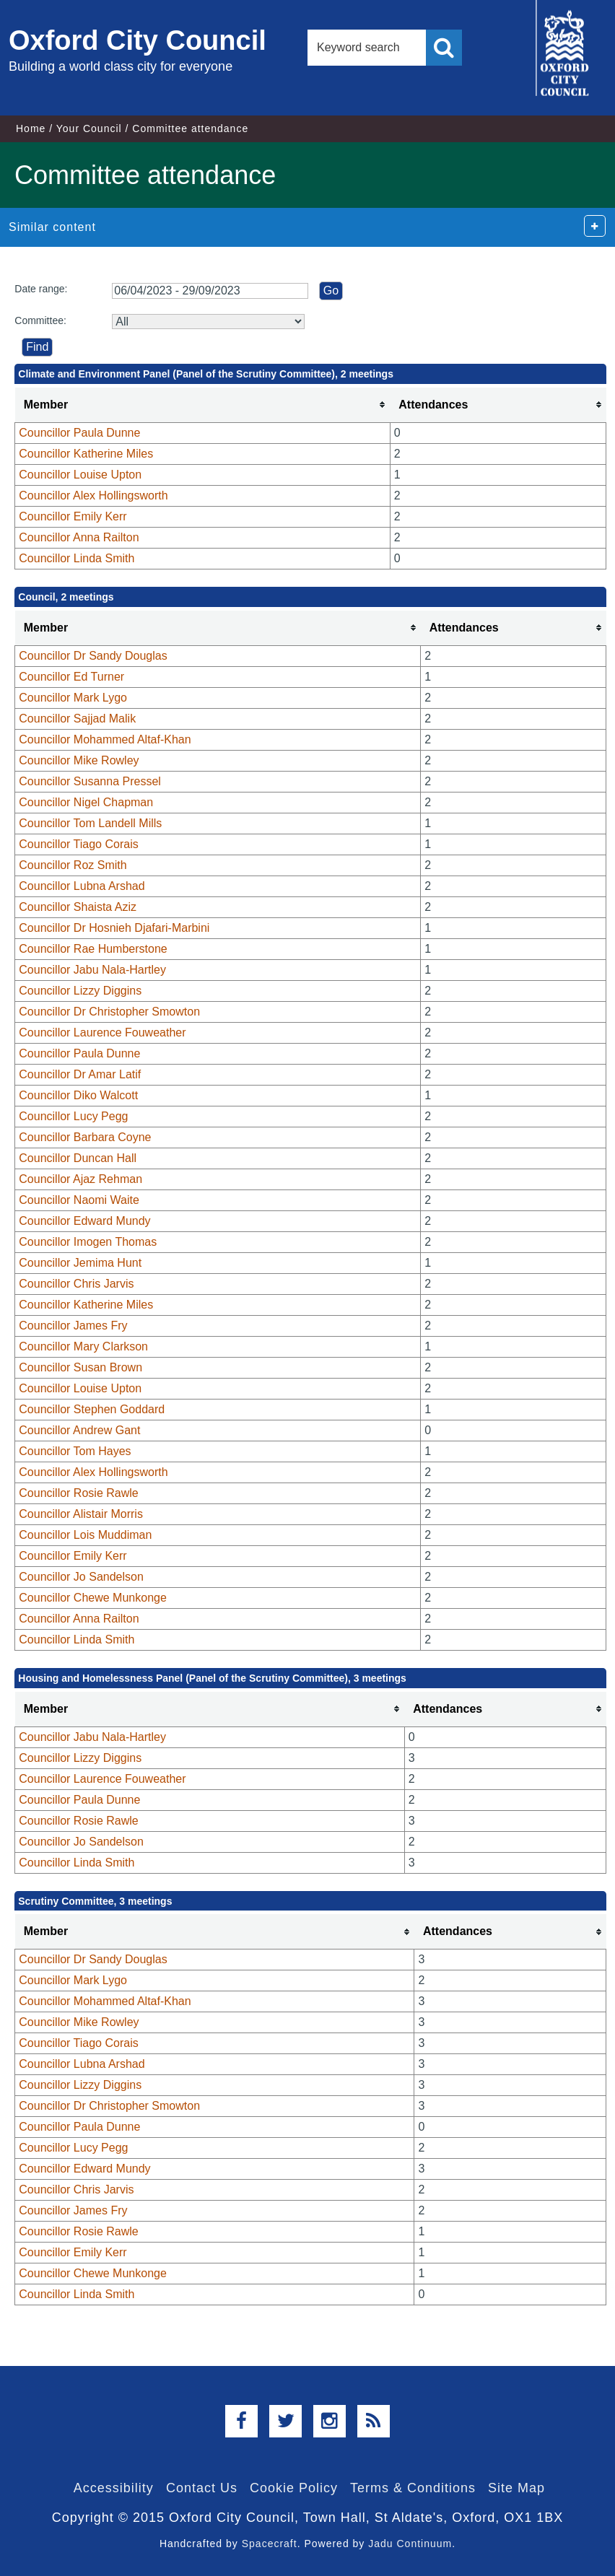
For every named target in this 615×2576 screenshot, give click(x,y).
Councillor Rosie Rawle (78, 1493)
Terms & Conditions (413, 2488)
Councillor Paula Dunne (79, 433)
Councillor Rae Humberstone (93, 949)
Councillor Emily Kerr (72, 516)
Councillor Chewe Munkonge (93, 1598)
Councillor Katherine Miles (86, 453)
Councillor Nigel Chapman (86, 802)
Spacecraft (269, 2543)
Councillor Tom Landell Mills (90, 823)
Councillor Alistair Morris (81, 1514)
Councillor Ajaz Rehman (80, 1179)
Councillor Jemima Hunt (80, 1263)
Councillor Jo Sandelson (81, 1577)
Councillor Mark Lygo (73, 697)
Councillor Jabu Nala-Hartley (92, 970)
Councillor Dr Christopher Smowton (109, 1011)
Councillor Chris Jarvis (76, 1284)
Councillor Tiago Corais (78, 844)
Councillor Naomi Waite (79, 1200)
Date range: (40, 288)
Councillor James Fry (73, 1325)
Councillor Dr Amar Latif (80, 1074)
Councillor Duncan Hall (77, 1158)
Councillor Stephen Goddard (92, 1409)
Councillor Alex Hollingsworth (93, 495)
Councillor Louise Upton (80, 474)
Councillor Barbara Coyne (85, 1137)
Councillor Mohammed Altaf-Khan (105, 739)
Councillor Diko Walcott (78, 1095)
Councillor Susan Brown (80, 1367)
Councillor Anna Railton (79, 537)
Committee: (40, 320)
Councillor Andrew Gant (79, 1430)
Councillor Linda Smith (76, 558)
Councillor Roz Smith (72, 865)
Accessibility (114, 2488)
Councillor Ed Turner (71, 677)
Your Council (89, 128)
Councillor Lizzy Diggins (80, 990)
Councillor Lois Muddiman (85, 1535)
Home (30, 128)
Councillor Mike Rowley (79, 760)
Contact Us (201, 2488)
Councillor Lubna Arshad (81, 886)
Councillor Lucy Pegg (73, 1116)
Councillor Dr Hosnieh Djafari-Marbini (114, 928)
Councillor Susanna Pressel (90, 781)
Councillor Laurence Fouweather (102, 1032)
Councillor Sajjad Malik (77, 718)
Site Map (516, 2488)
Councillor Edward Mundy (84, 1221)
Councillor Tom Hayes (75, 1451)
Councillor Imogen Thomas (88, 1242)
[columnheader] (203, 405)
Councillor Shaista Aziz (77, 907)
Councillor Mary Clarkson (83, 1346)
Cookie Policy (294, 2488)
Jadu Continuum (410, 2543)
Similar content (52, 227)
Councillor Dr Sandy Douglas (93, 656)
